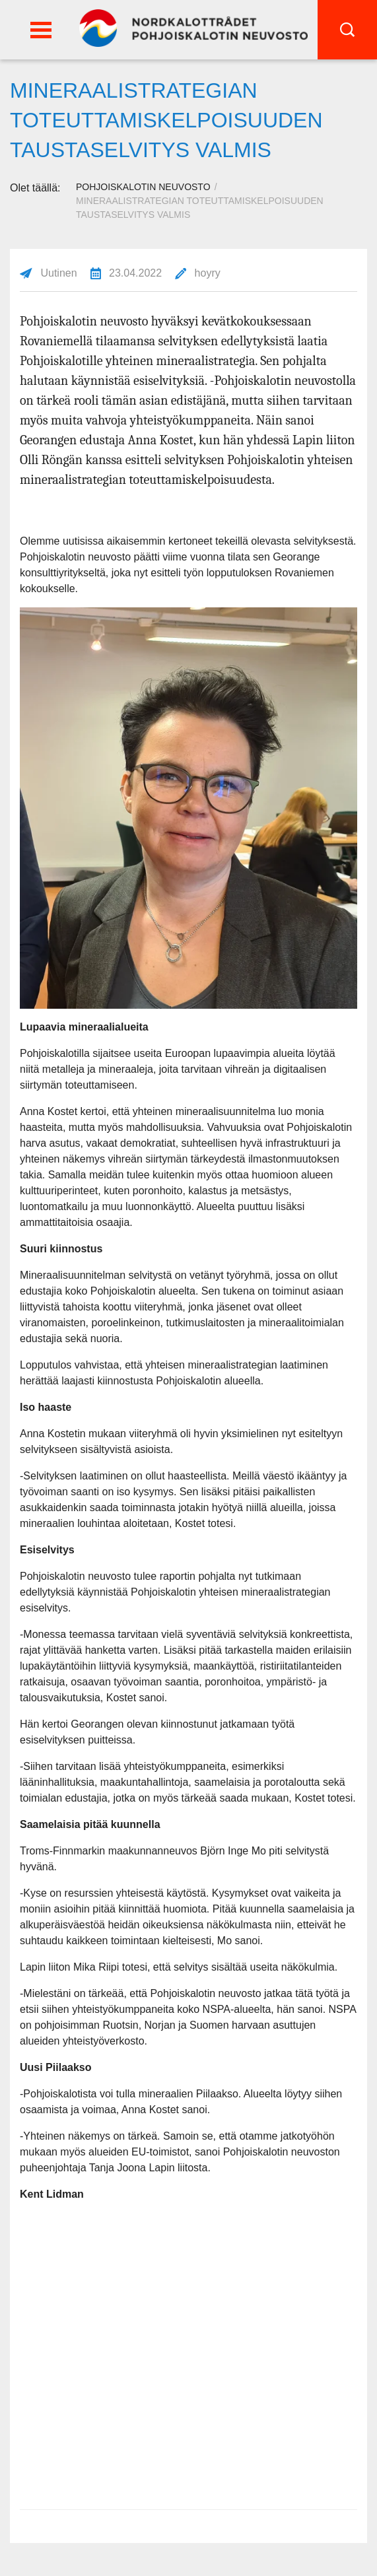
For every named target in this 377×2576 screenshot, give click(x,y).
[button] (41, 30)
